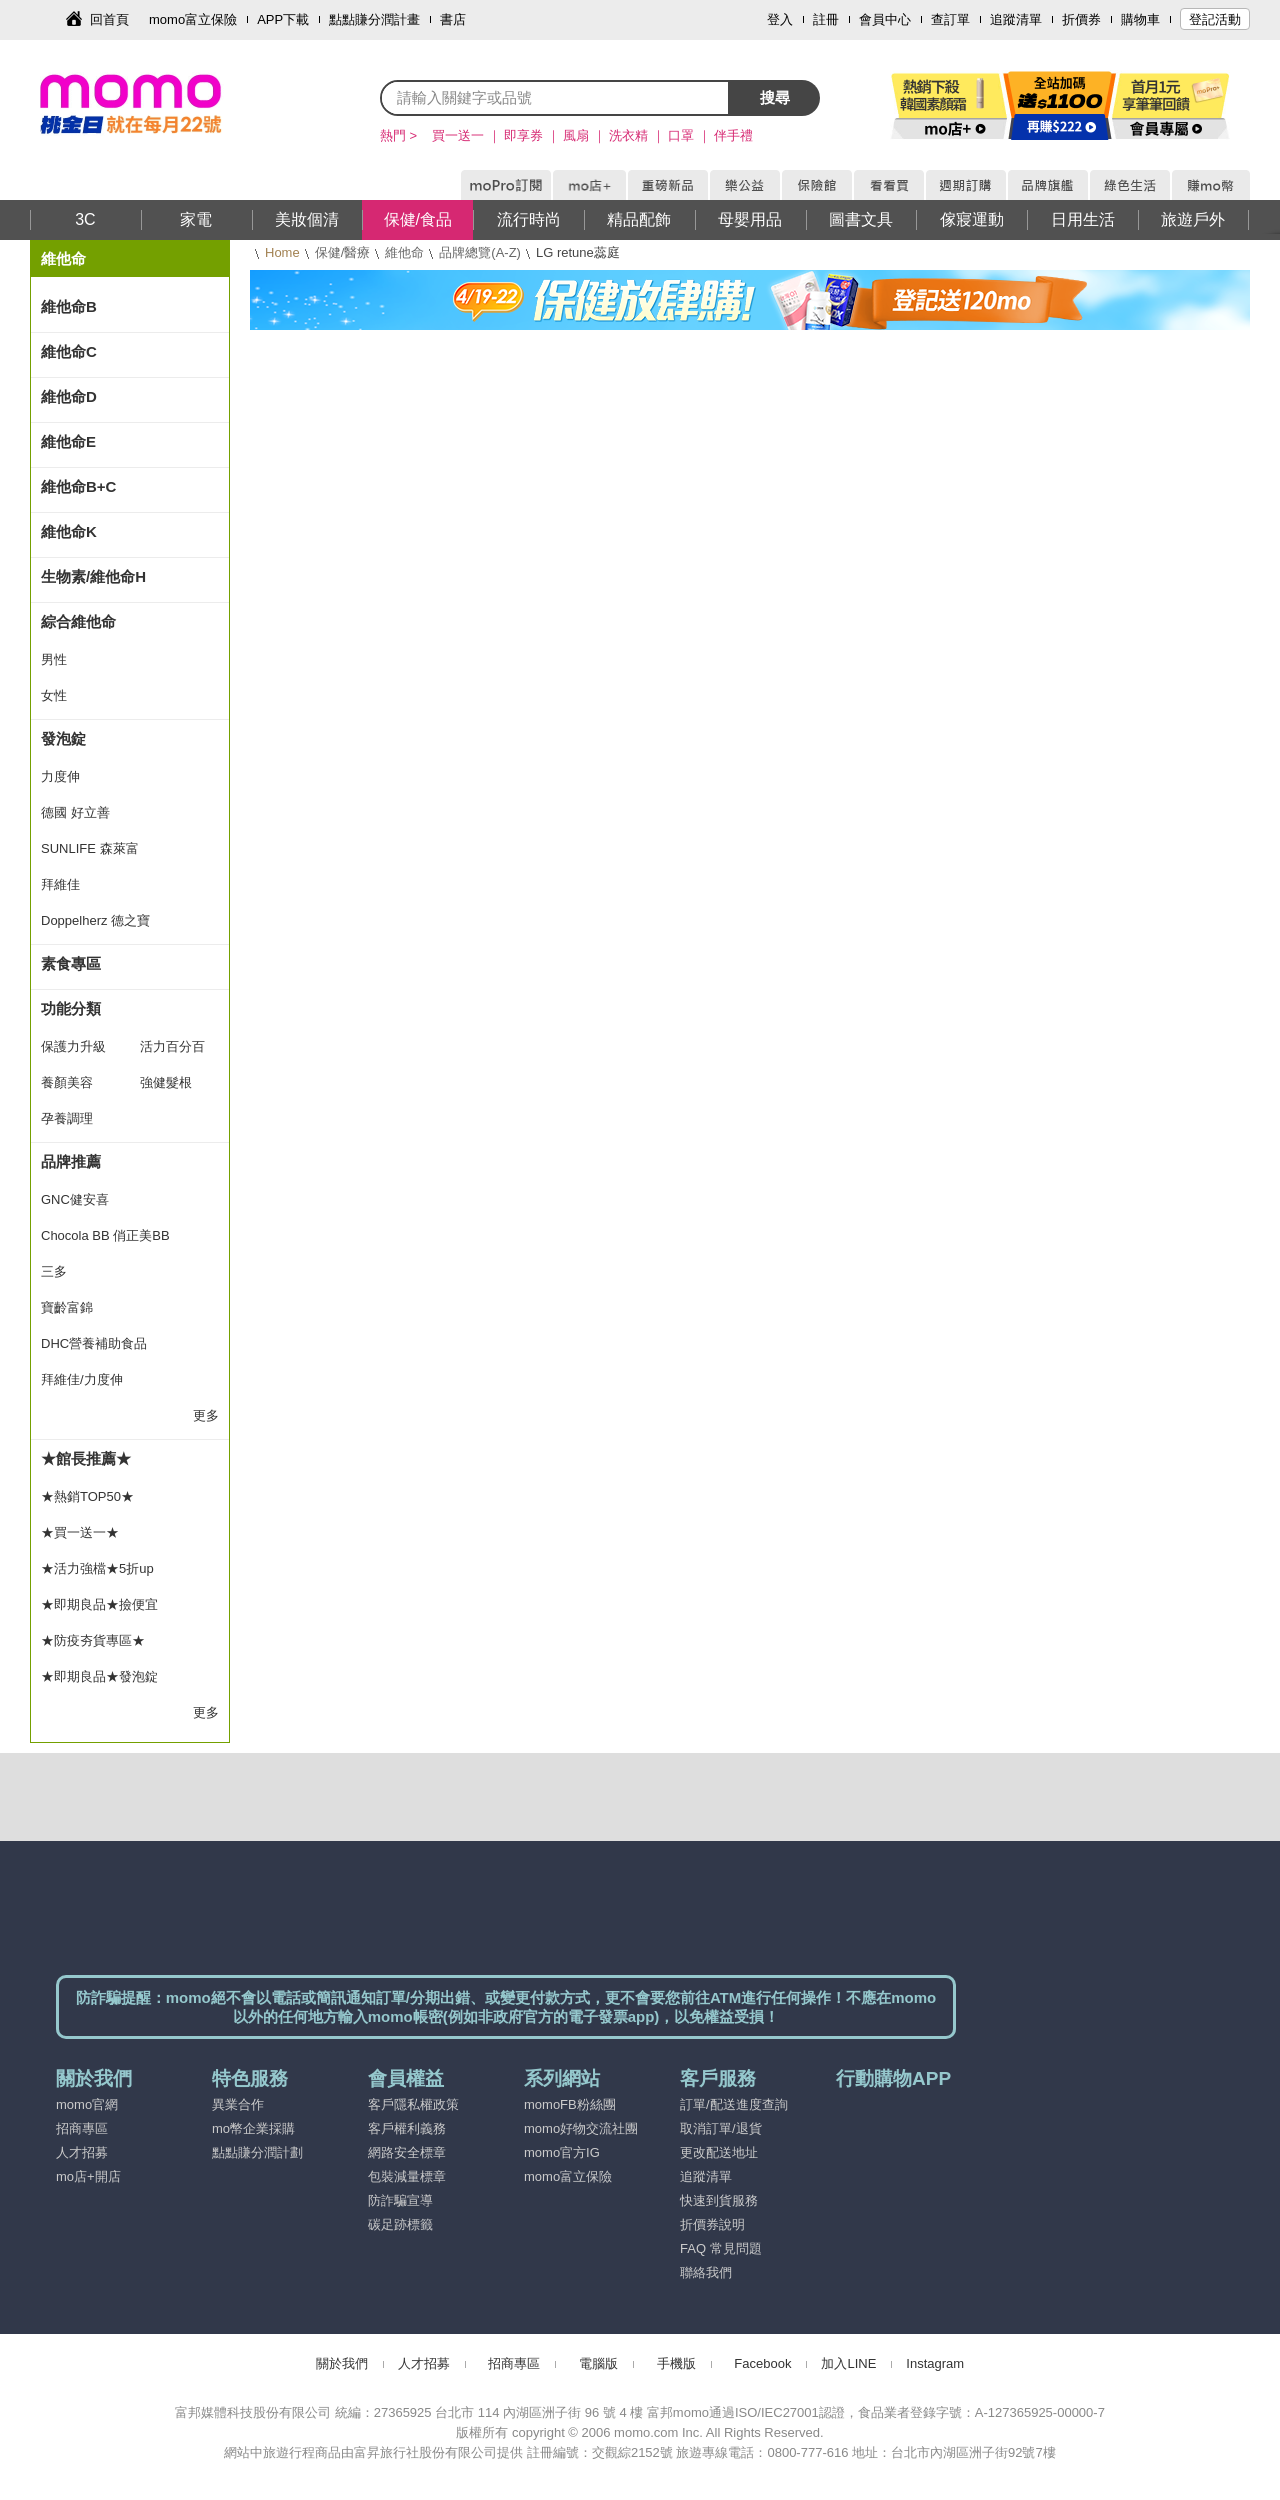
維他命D (69, 396)
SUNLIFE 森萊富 (90, 848)
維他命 (404, 252)
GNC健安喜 (75, 1199)
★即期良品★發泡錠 (99, 1676)
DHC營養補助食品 (94, 1343)
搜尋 (775, 97)
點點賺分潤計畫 (374, 19)
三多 (54, 1271)
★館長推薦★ (86, 1458)
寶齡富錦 (67, 1307)
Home (282, 252)
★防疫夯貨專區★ (93, 1640)
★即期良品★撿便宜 (99, 1604)
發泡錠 (63, 738)
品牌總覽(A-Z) (480, 252)
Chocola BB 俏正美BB (105, 1235)
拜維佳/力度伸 (82, 1379)
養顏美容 (67, 1082)
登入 (780, 19)
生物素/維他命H (93, 576)
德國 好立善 (75, 812)
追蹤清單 (1016, 19)
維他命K (69, 531)
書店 (453, 19)
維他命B (69, 306)
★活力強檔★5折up (97, 1568)
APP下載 (283, 19)
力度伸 (60, 776)
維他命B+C (78, 486)
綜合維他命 (78, 621)
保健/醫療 (343, 252)
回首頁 (109, 19)
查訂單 (950, 19)
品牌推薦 (71, 1161)
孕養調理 (67, 1118)
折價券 (1081, 19)
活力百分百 (172, 1046)
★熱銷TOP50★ (87, 1496)
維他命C (69, 351)
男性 (54, 659)
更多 (206, 1415)
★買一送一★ (80, 1532)
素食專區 (71, 963)
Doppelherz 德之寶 (95, 920)
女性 (54, 695)
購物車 (1140, 19)
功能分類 (71, 1008)
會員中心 (885, 19)
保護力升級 (73, 1046)
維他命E (68, 441)
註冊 (826, 19)
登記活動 (1215, 19)
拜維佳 (60, 884)
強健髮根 (166, 1082)
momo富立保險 (193, 19)
